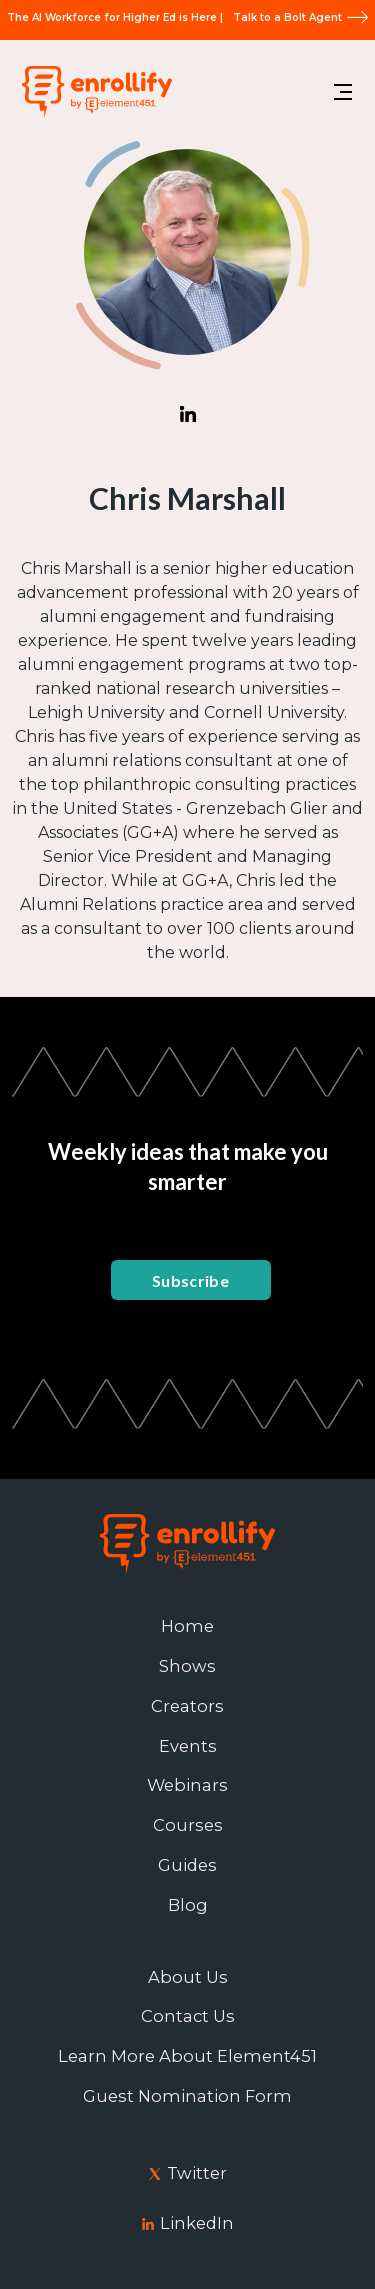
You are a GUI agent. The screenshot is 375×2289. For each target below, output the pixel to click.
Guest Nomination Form (187, 2096)
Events (188, 1746)
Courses (188, 1825)
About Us (188, 1977)
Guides (187, 1865)
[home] (92, 91)
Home (187, 1626)
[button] (343, 92)
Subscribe (190, 1280)
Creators (187, 1706)
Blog (188, 1905)
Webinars (187, 1785)
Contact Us (188, 2016)
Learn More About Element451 (187, 2056)
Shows (187, 1666)
